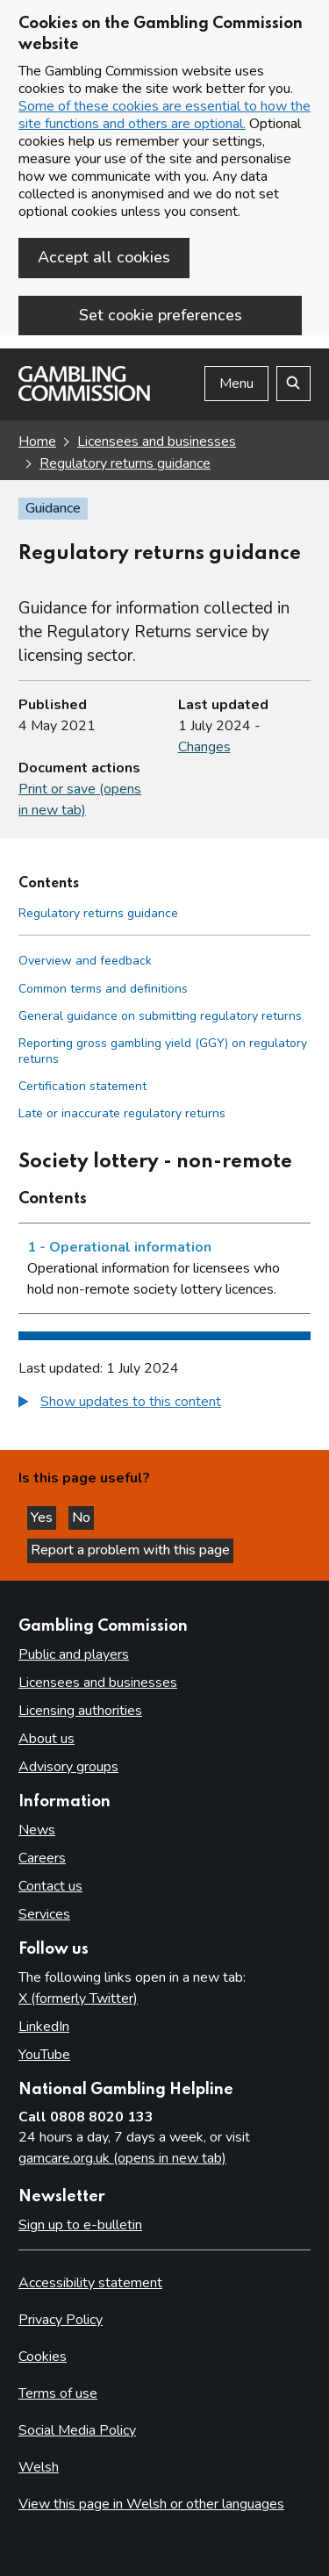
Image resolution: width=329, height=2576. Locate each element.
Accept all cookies (104, 257)
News (36, 1830)
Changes (204, 747)
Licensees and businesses (156, 441)
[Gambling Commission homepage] (84, 396)
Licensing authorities (80, 1710)
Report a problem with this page (130, 1550)
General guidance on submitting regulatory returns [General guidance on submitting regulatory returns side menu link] (160, 1016)
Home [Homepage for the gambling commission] (37, 441)
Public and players (73, 1654)
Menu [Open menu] (236, 383)
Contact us (50, 1886)
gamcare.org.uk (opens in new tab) (122, 2158)
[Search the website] (293, 383)
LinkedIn (43, 2026)
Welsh (38, 2467)
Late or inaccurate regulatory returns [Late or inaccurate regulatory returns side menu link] (121, 1113)
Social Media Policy (77, 2430)
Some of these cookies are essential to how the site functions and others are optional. (164, 115)
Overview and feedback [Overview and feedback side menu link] (85, 960)
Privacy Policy (60, 2319)
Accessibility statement (90, 2283)
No (83, 1517)
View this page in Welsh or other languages (151, 2504)
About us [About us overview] (46, 1738)
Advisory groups (68, 1766)
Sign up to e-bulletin (80, 2225)
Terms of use (57, 2393)
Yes (43, 1517)
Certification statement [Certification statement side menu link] (82, 1086)
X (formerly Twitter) (78, 1998)
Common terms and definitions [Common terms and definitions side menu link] (103, 988)
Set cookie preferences (160, 315)
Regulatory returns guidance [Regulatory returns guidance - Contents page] (98, 913)
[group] (164, 1404)
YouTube (44, 2054)
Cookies (42, 2356)
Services (44, 1914)
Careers (42, 1858)
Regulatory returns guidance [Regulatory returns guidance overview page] (125, 463)
